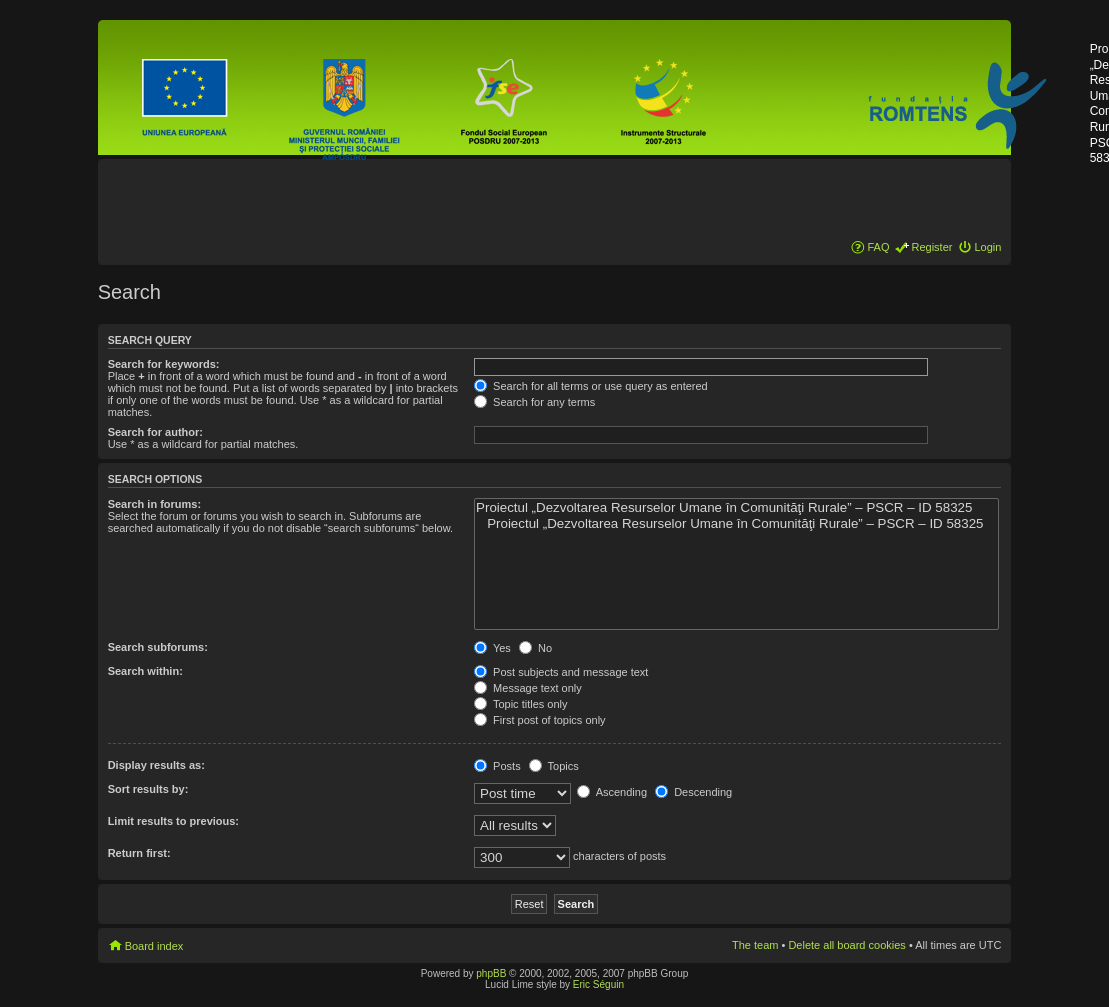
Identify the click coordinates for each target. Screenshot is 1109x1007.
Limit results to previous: (173, 821)
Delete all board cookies (846, 945)
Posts (497, 766)
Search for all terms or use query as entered (591, 386)
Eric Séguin (598, 984)
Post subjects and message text (561, 672)
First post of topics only (540, 720)
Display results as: (156, 765)
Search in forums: (155, 504)
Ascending (612, 792)
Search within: (145, 671)
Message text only (528, 688)
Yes (492, 648)
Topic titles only (520, 704)
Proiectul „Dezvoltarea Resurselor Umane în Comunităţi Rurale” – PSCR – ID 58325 (736, 508)
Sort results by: (148, 789)
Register (931, 247)
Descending (693, 792)
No (535, 648)
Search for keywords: (164, 364)
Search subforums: (158, 647)
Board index (154, 946)
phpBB (491, 973)
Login (987, 247)
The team (755, 945)
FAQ (878, 247)
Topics (554, 766)
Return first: (139, 853)
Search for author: (155, 432)
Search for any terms (534, 402)
